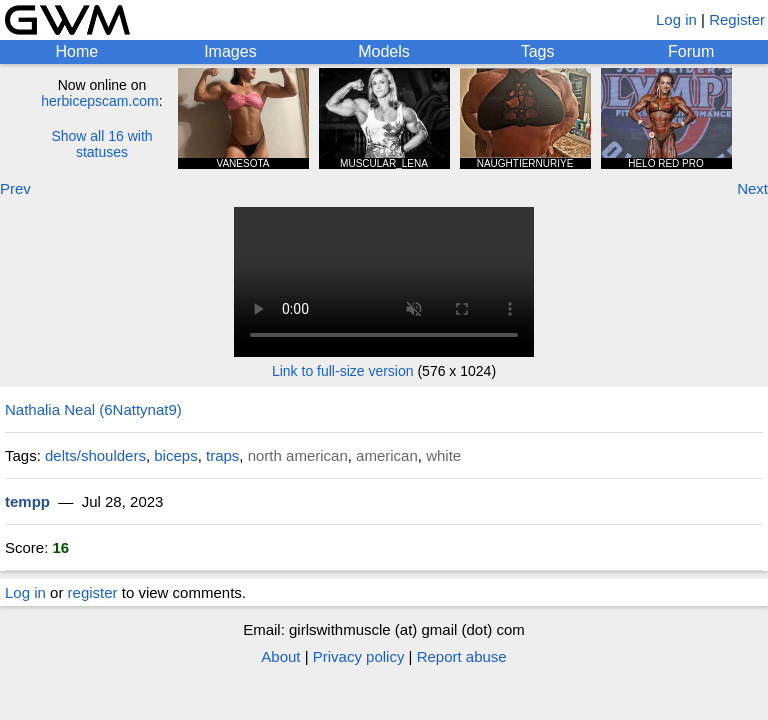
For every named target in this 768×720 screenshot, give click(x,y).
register (93, 592)
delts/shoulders (95, 455)
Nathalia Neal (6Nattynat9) (93, 409)
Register (737, 19)
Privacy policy (359, 656)
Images (230, 51)
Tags (538, 51)
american (387, 455)
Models (384, 51)
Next (752, 188)
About (280, 656)
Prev (15, 188)
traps (222, 455)
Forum (691, 51)
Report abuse (462, 656)
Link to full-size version (343, 371)
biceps (175, 455)
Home (76, 51)
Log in (676, 19)
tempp (27, 501)
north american (298, 455)
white (443, 455)
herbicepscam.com (100, 101)
